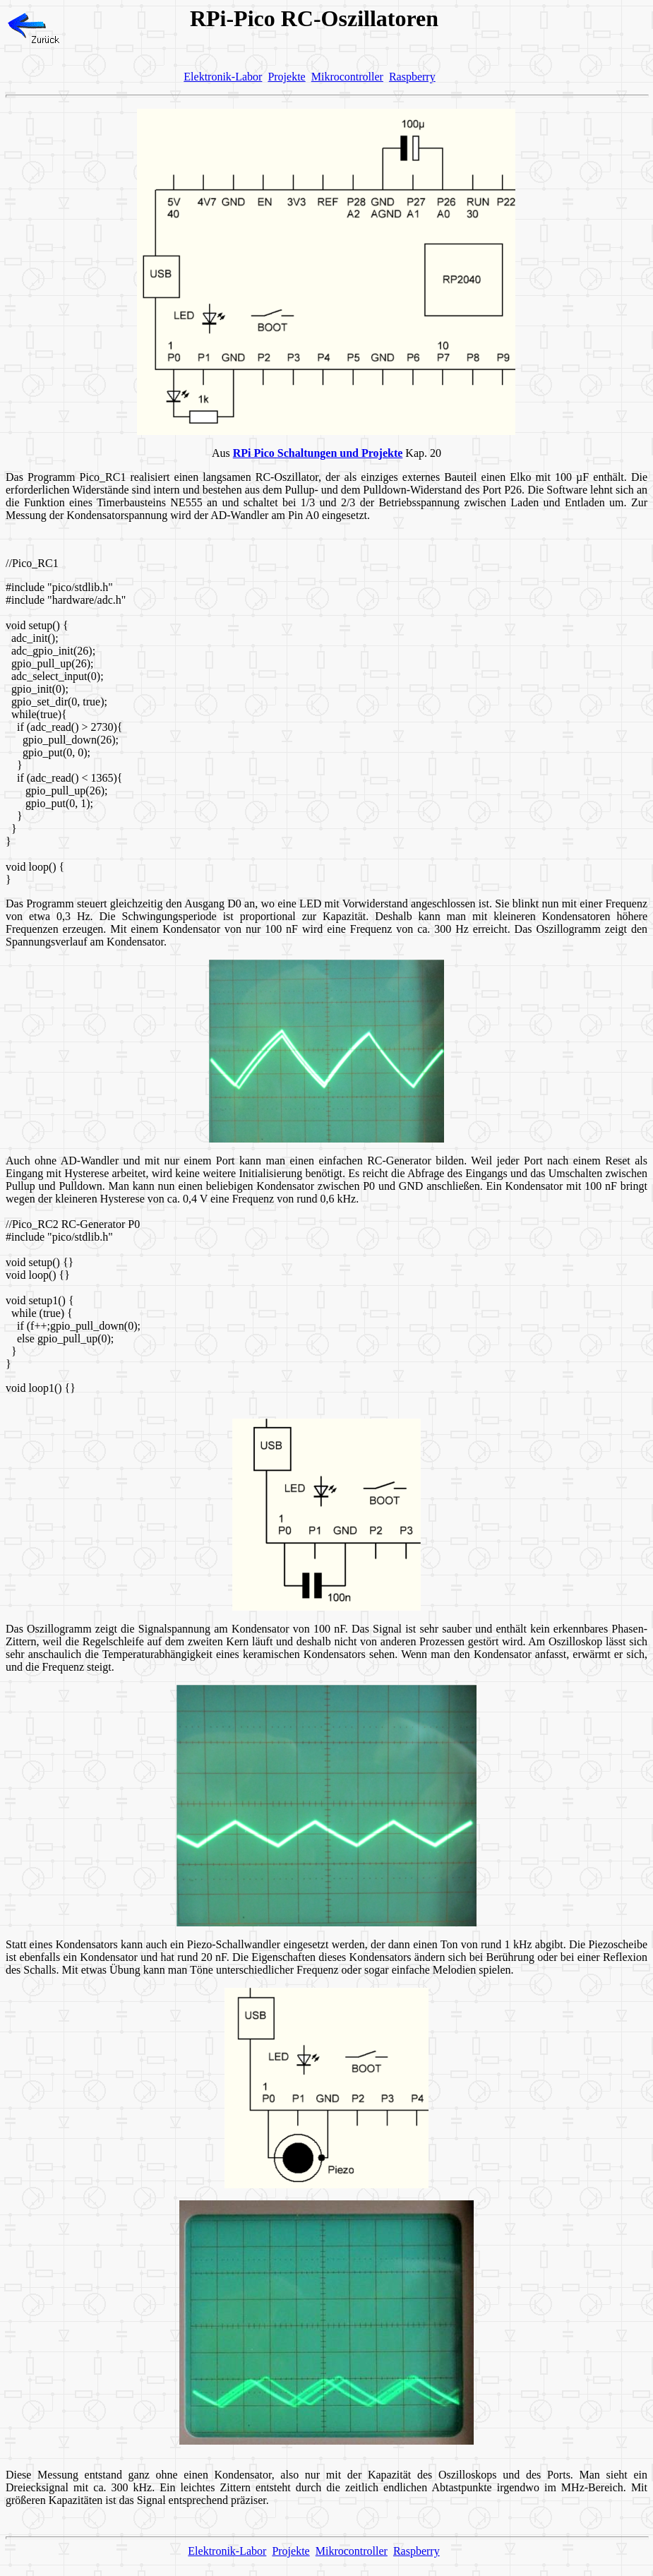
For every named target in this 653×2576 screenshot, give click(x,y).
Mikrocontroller (347, 77)
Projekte (286, 77)
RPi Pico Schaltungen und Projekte (318, 453)
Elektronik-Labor (223, 77)
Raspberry (412, 77)
